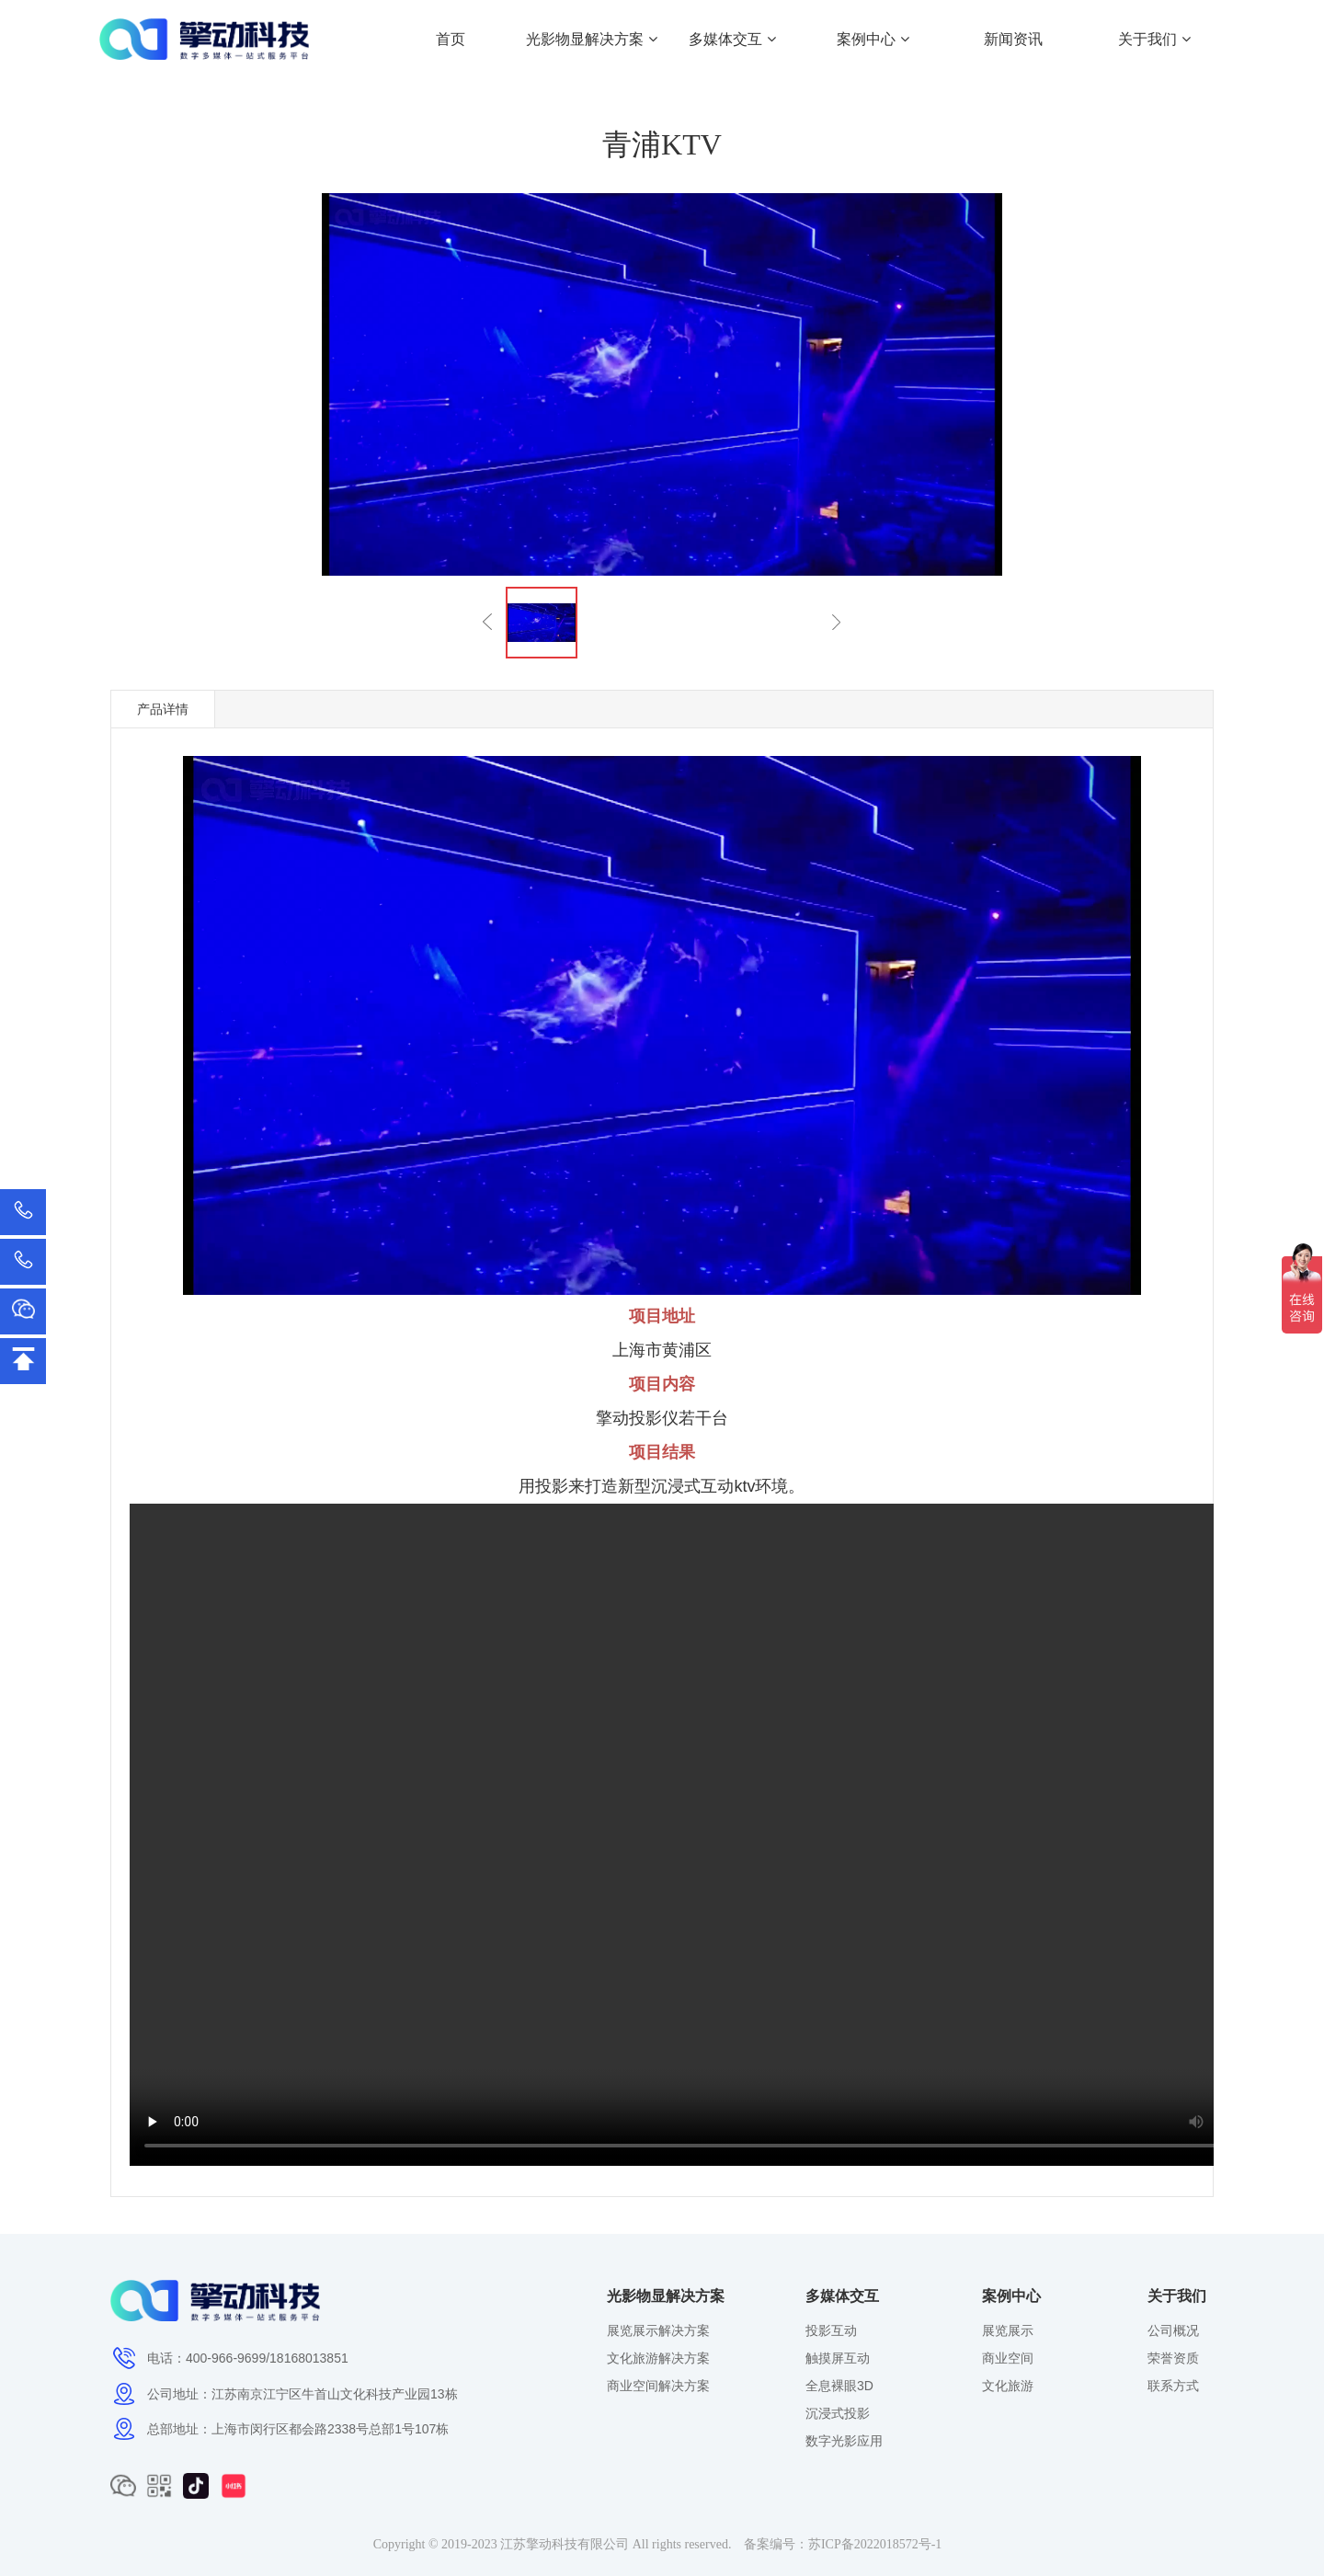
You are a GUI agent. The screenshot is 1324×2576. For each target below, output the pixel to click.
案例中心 (872, 39)
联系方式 (1173, 2385)
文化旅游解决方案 (658, 2358)
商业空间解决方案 (658, 2385)
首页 (450, 39)
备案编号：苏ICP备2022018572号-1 (843, 2544)
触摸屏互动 (837, 2358)
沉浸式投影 (837, 2413)
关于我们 (1154, 39)
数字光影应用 (844, 2440)
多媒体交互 (732, 39)
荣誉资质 (1173, 2358)
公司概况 (1173, 2330)
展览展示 (1007, 2330)
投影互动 (831, 2330)
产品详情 (162, 709)
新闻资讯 (1013, 39)
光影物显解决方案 (591, 39)
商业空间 (1007, 2358)
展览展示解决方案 (658, 2330)
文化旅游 (1007, 2385)
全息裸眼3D (839, 2385)
